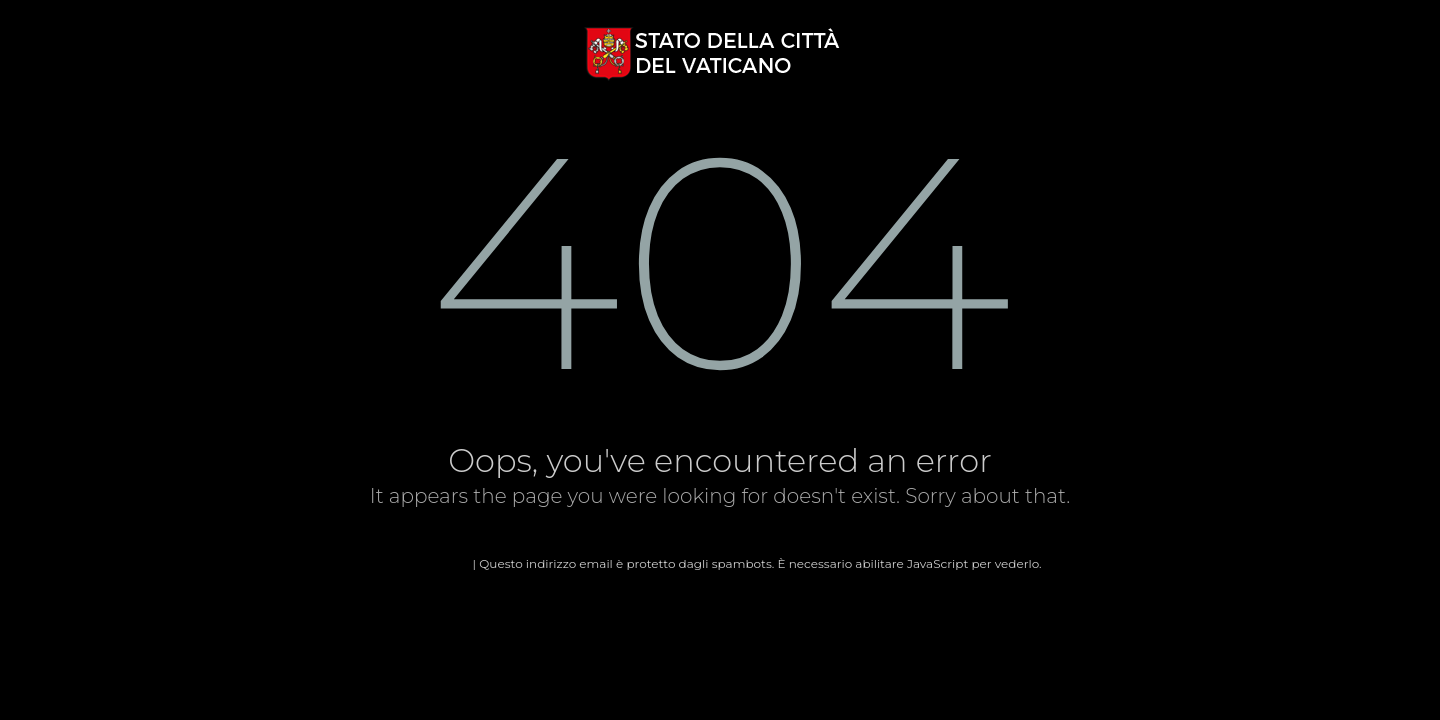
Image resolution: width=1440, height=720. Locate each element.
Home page (433, 563)
